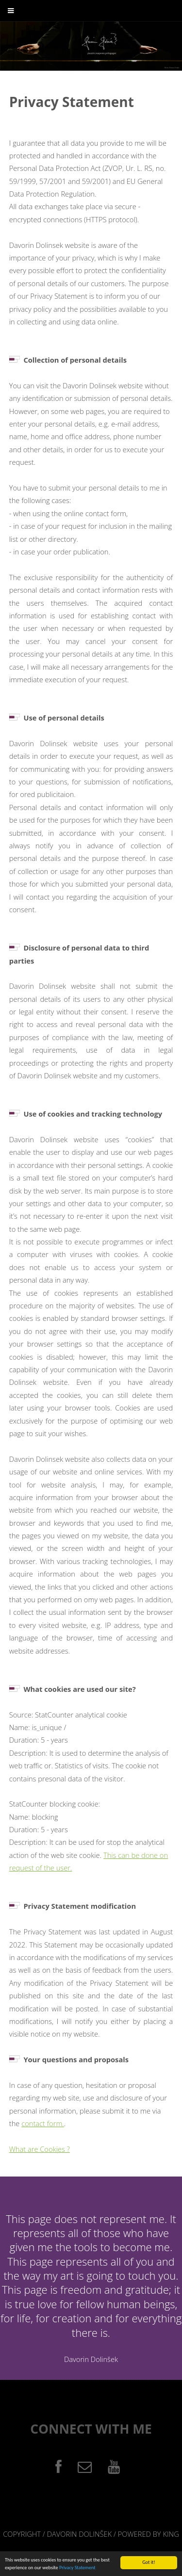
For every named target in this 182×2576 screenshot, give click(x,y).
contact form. (42, 2123)
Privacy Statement (77, 2568)
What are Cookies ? (39, 2149)
